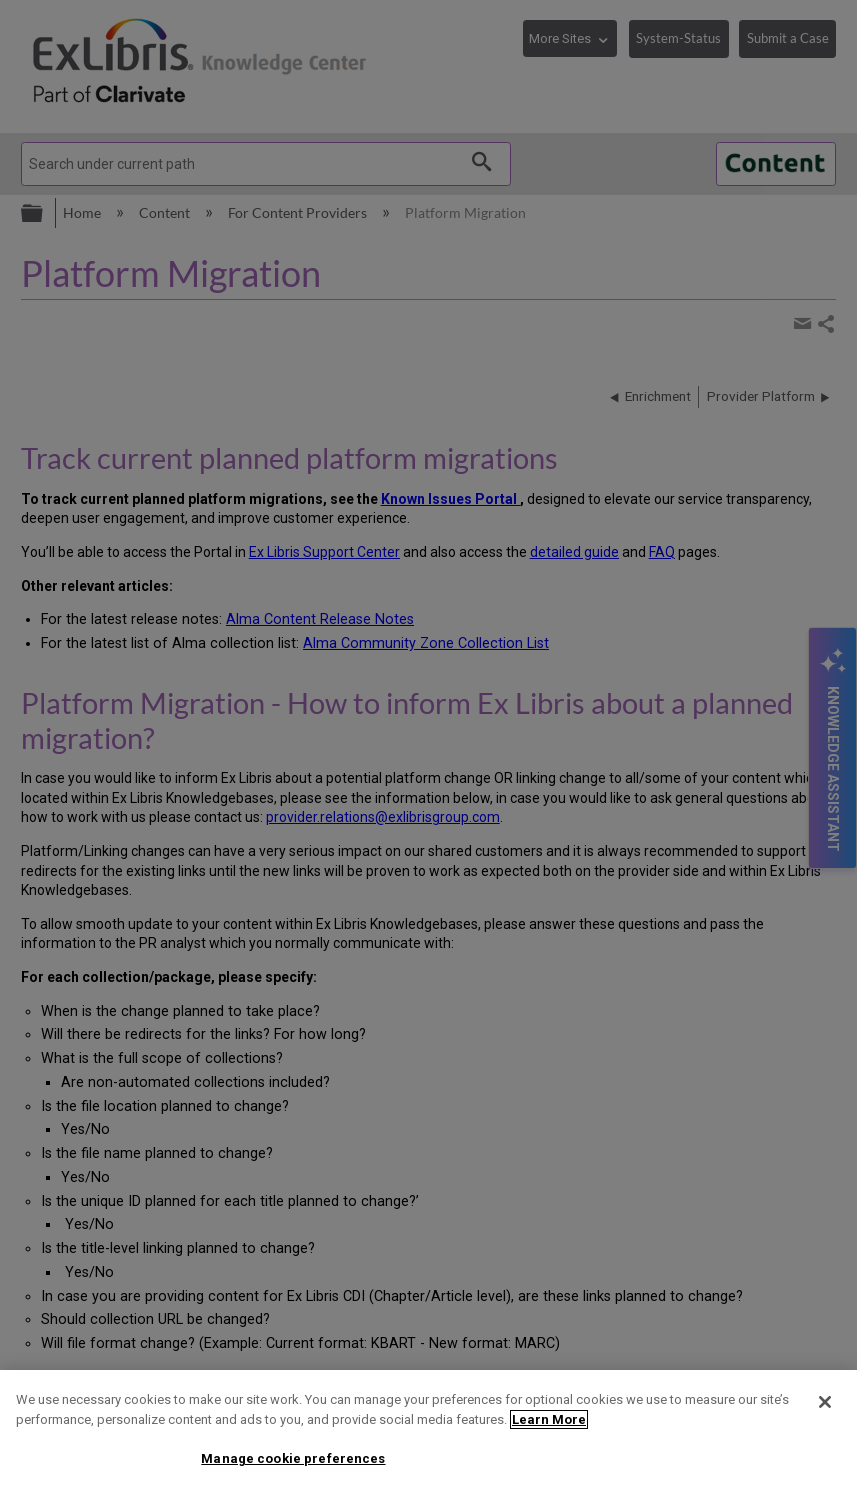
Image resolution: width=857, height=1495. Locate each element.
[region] (428, 1432)
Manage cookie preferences (293, 1458)
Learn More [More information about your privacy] (549, 1419)
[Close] (825, 1402)
